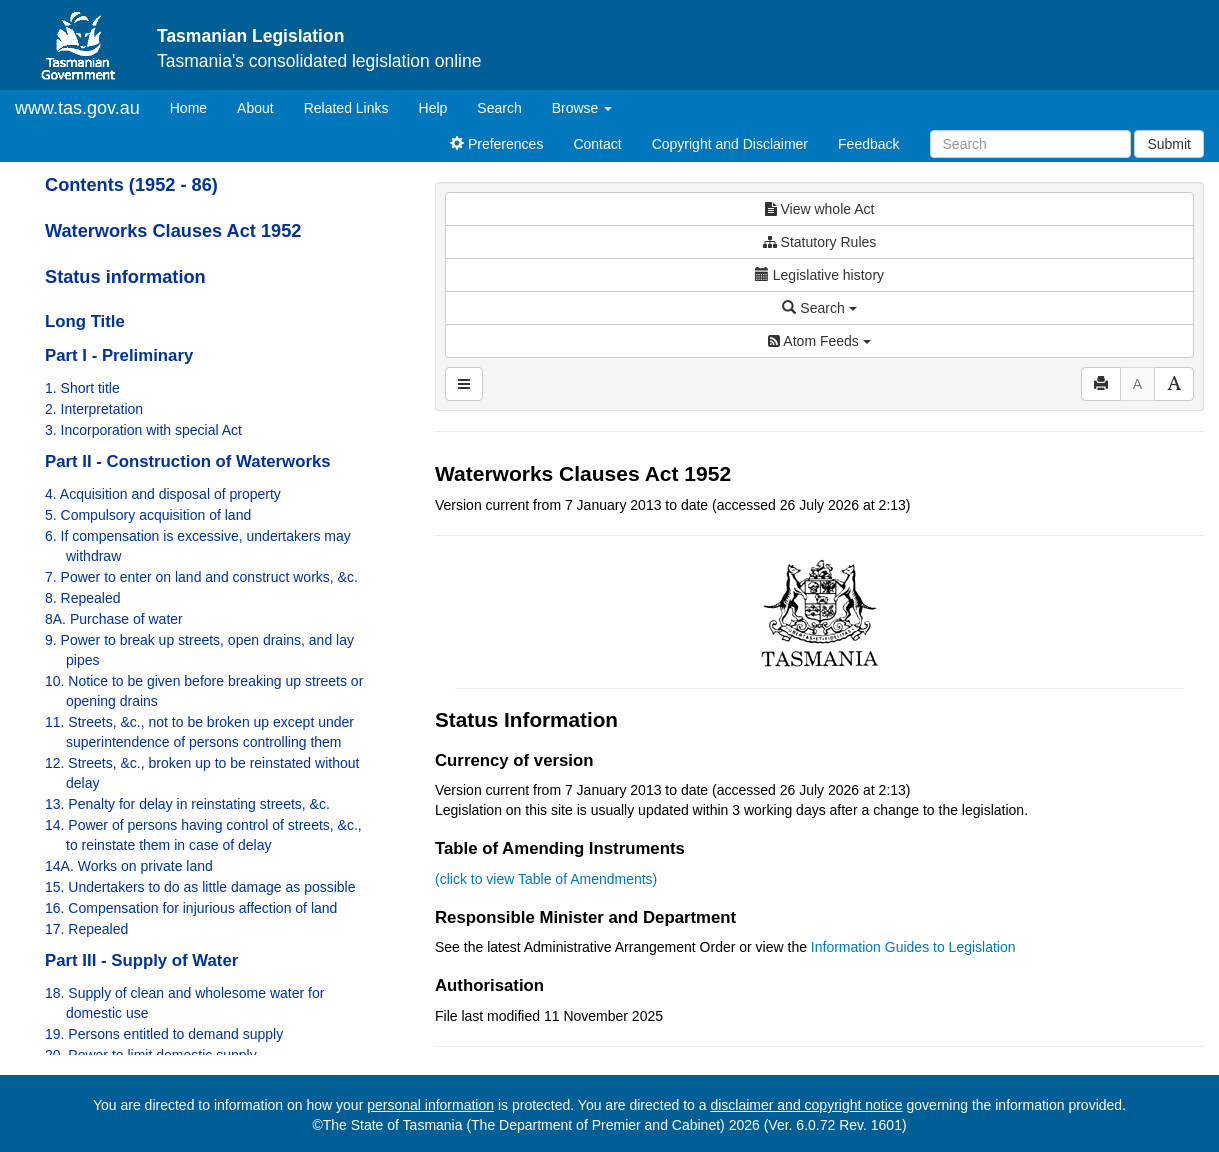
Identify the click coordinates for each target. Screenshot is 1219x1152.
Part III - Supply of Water (141, 960)
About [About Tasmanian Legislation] (255, 108)
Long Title (85, 321)
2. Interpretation (94, 409)
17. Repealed (86, 929)
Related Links (346, 108)
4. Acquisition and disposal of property (163, 494)
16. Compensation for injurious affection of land (191, 908)
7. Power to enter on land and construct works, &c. (201, 577)
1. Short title (82, 388)
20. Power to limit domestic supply (151, 1055)
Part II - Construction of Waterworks (188, 461)
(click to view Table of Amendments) (546, 879)
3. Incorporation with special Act (143, 430)
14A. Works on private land (129, 866)
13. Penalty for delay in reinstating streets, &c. (187, 804)
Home (196, 106)
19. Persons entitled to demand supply (164, 1034)
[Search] (1030, 144)
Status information (125, 277)
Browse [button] (582, 108)
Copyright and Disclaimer (730, 144)
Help (433, 108)
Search (499, 108)
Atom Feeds (819, 341)
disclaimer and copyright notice (806, 1105)
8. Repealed (83, 598)
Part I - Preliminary (119, 355)
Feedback (868, 144)
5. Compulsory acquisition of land (148, 515)
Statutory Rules (820, 242)
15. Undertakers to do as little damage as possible (200, 887)
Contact (597, 144)
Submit (1169, 144)
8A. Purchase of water (114, 619)
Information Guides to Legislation (913, 947)
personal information (430, 1105)
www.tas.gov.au (77, 108)
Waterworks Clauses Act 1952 (173, 231)
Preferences (496, 144)
